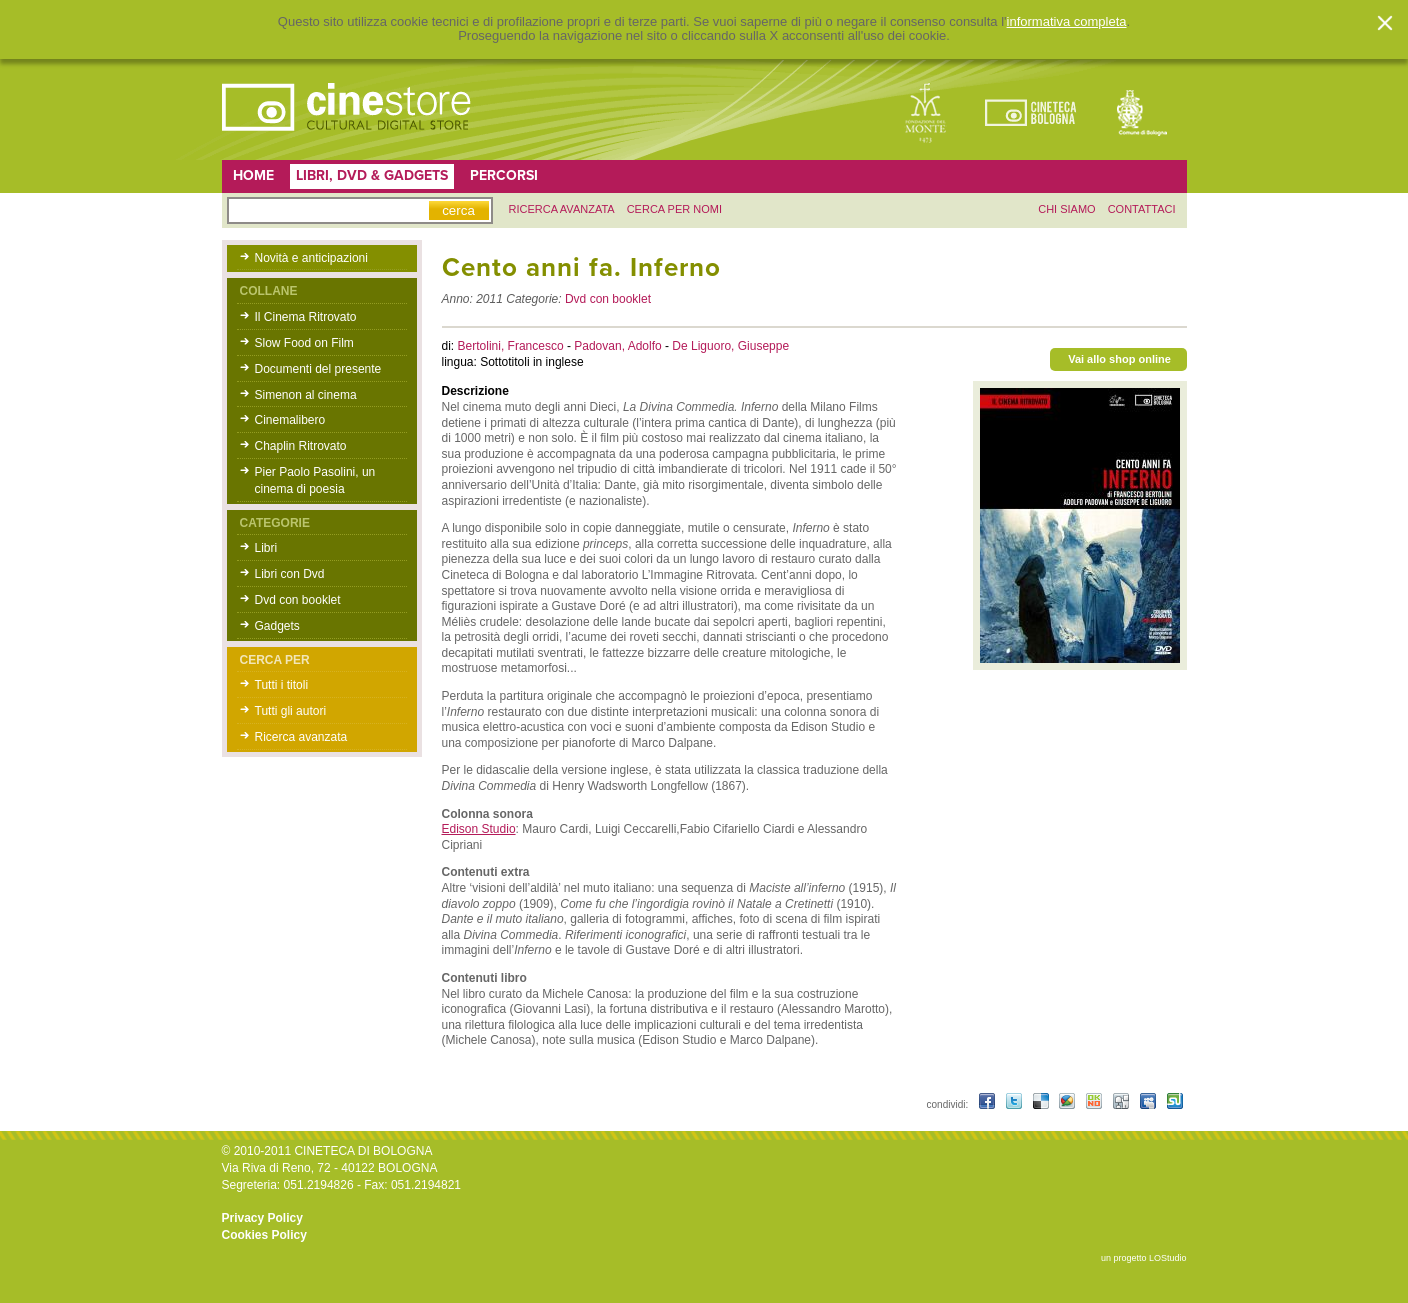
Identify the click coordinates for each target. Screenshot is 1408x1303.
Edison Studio (479, 829)
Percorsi (504, 175)
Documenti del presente (318, 369)
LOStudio (1168, 1258)
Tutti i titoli (282, 685)
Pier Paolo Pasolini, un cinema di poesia (315, 480)
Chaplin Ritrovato (301, 446)
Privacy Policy (262, 1218)
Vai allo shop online (1119, 359)
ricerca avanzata (562, 209)
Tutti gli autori (291, 711)
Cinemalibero (290, 420)
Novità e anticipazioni (311, 258)
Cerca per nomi (674, 209)
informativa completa (1067, 22)
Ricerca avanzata (301, 737)
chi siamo (1066, 209)
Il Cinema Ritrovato (306, 317)
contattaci (1142, 209)
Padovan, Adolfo (619, 346)
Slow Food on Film (304, 343)
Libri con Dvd (290, 574)
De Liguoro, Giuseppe (730, 346)
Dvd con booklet (298, 600)
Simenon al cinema (306, 395)
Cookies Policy (264, 1235)
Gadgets (277, 626)
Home (253, 175)
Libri (266, 548)
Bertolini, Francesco (512, 346)
